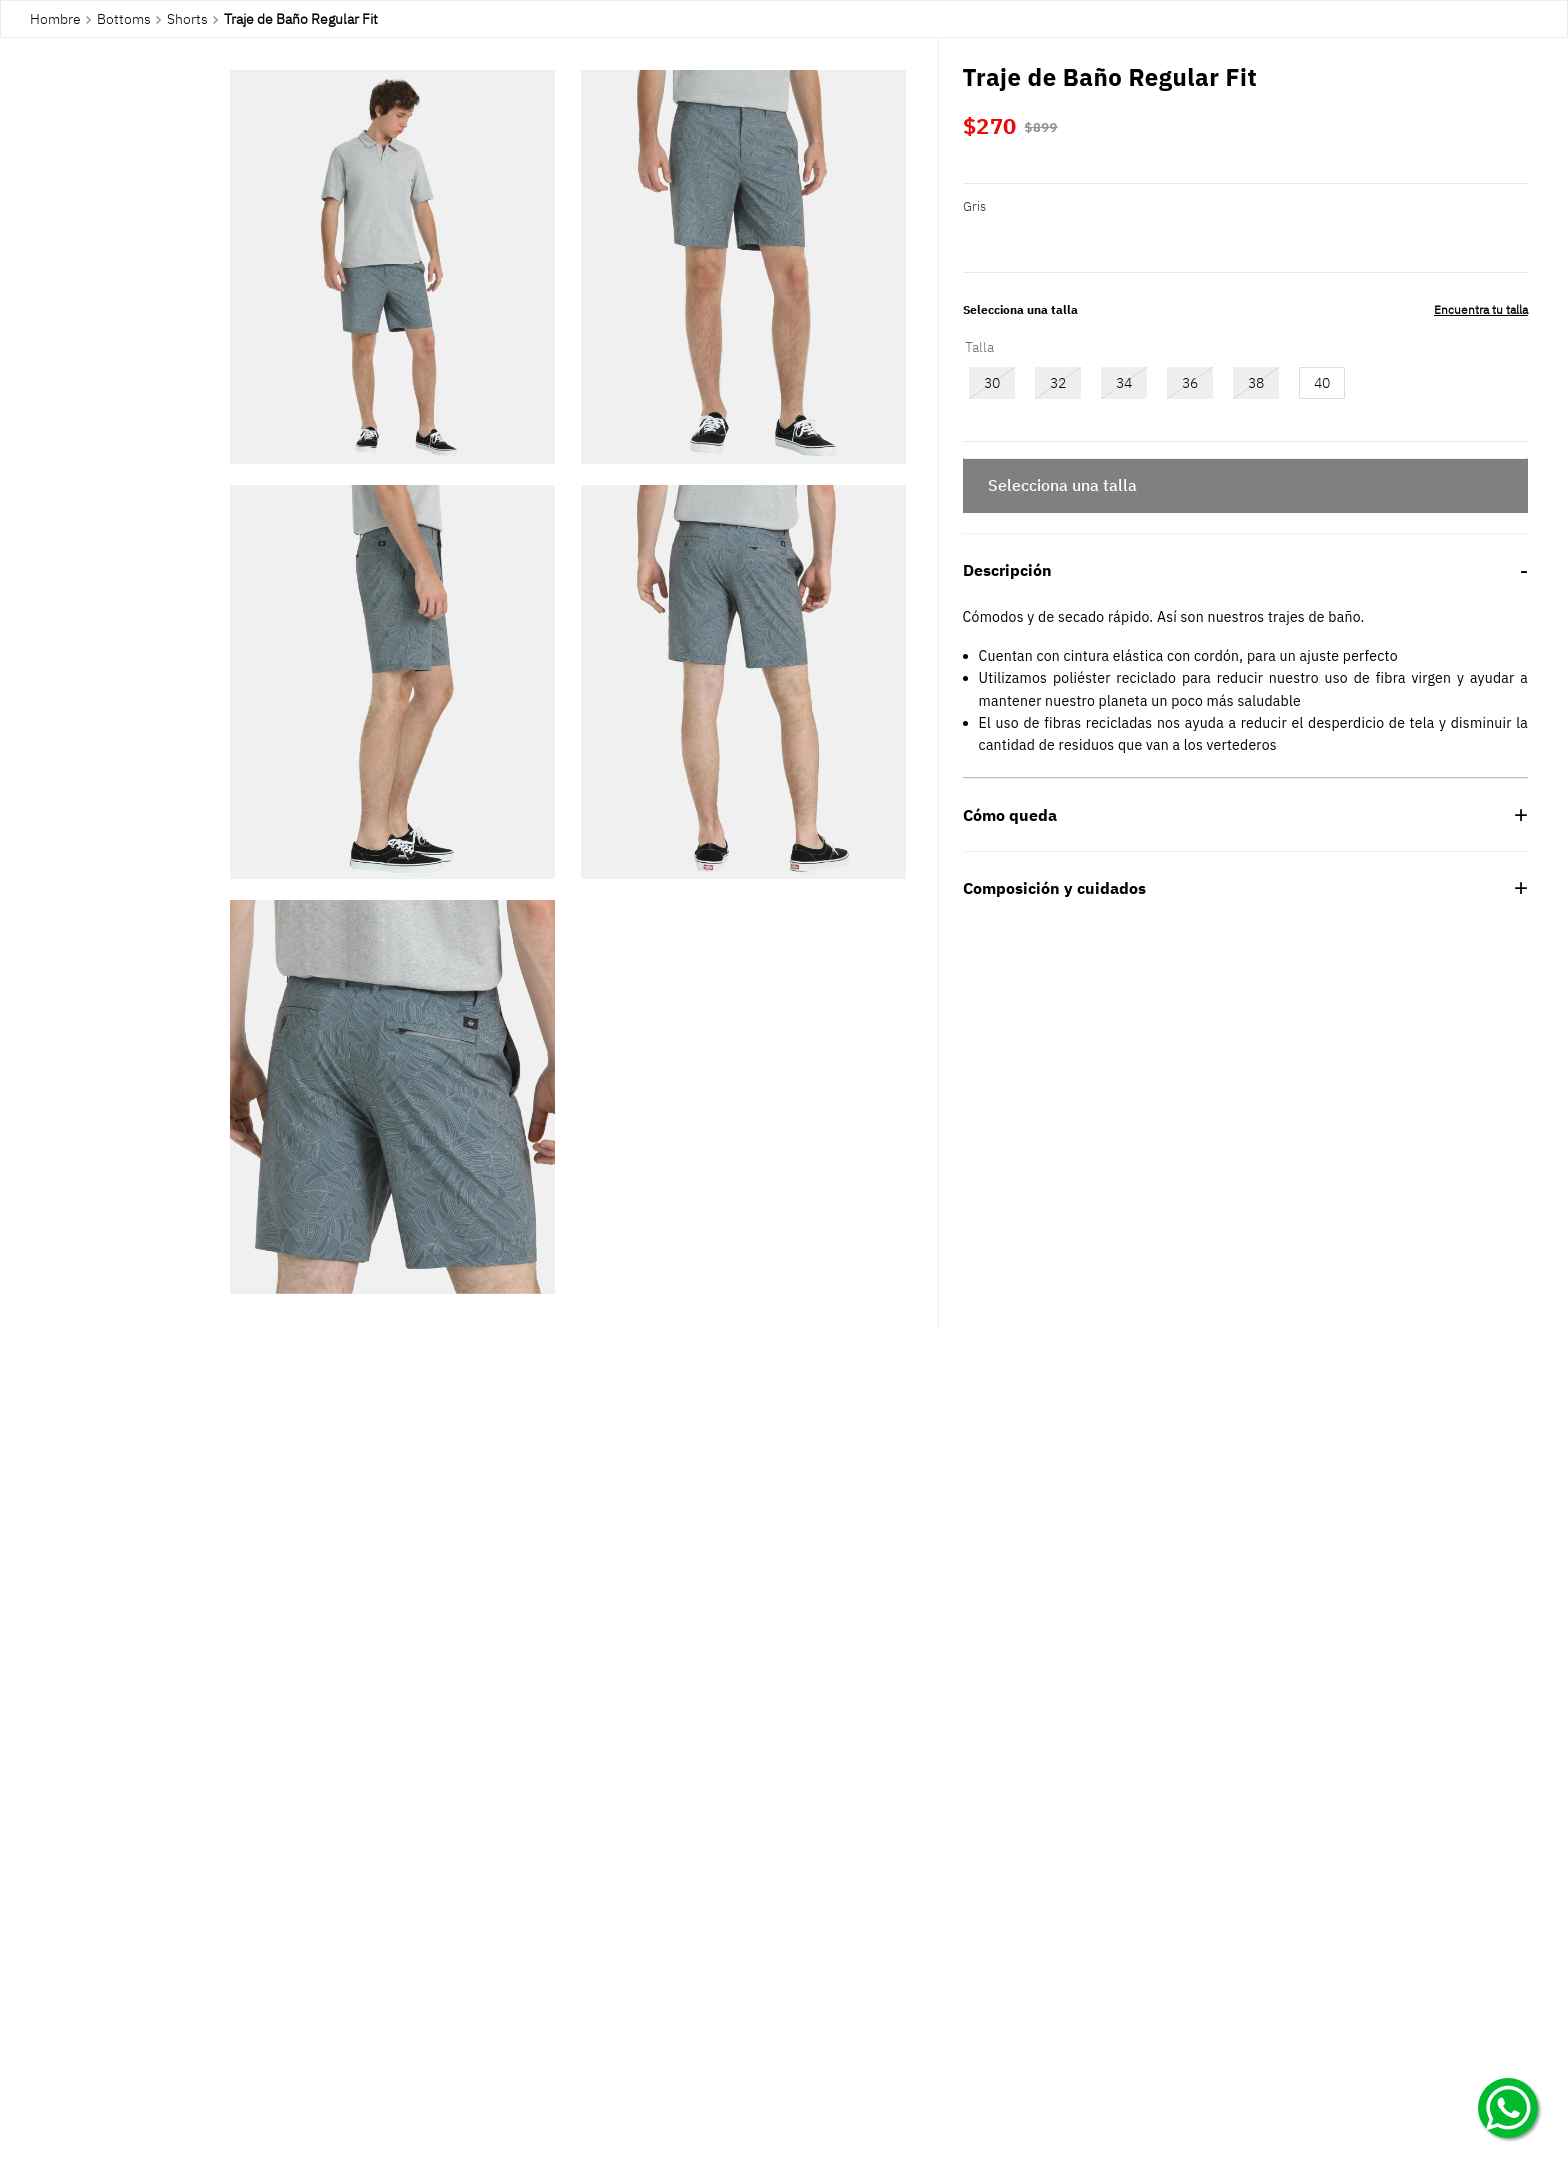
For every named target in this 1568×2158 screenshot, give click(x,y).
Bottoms (124, 19)
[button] (392, 268)
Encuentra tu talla (1481, 309)
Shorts (187, 19)
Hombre (55, 19)
